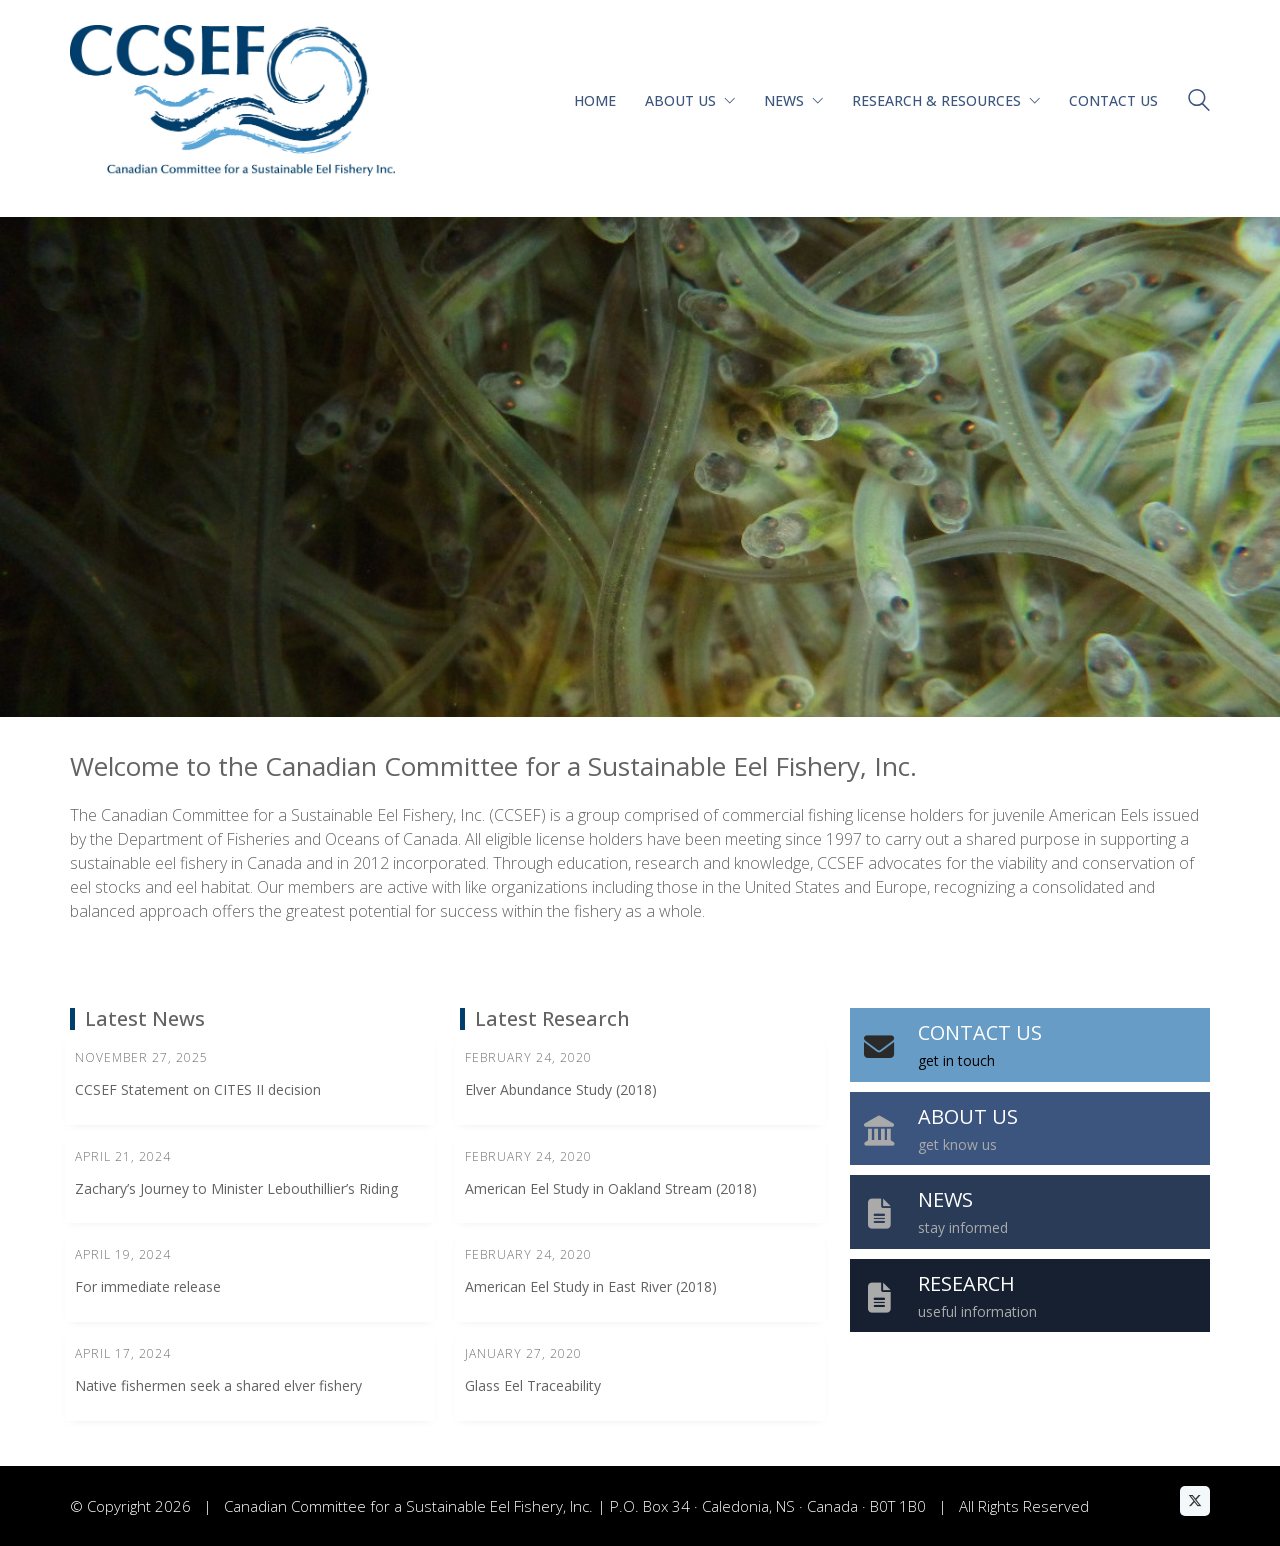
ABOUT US (968, 1116)
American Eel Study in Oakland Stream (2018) (611, 1188)
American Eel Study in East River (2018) (591, 1286)
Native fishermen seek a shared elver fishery (218, 1385)
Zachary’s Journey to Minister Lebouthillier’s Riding (236, 1188)
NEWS (945, 1199)
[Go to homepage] (232, 100)
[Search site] (1199, 103)
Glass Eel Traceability (533, 1385)
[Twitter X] (1195, 1501)
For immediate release (148, 1286)
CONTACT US (980, 1032)
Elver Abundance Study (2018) (561, 1089)
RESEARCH (966, 1283)
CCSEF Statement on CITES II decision (198, 1089)
